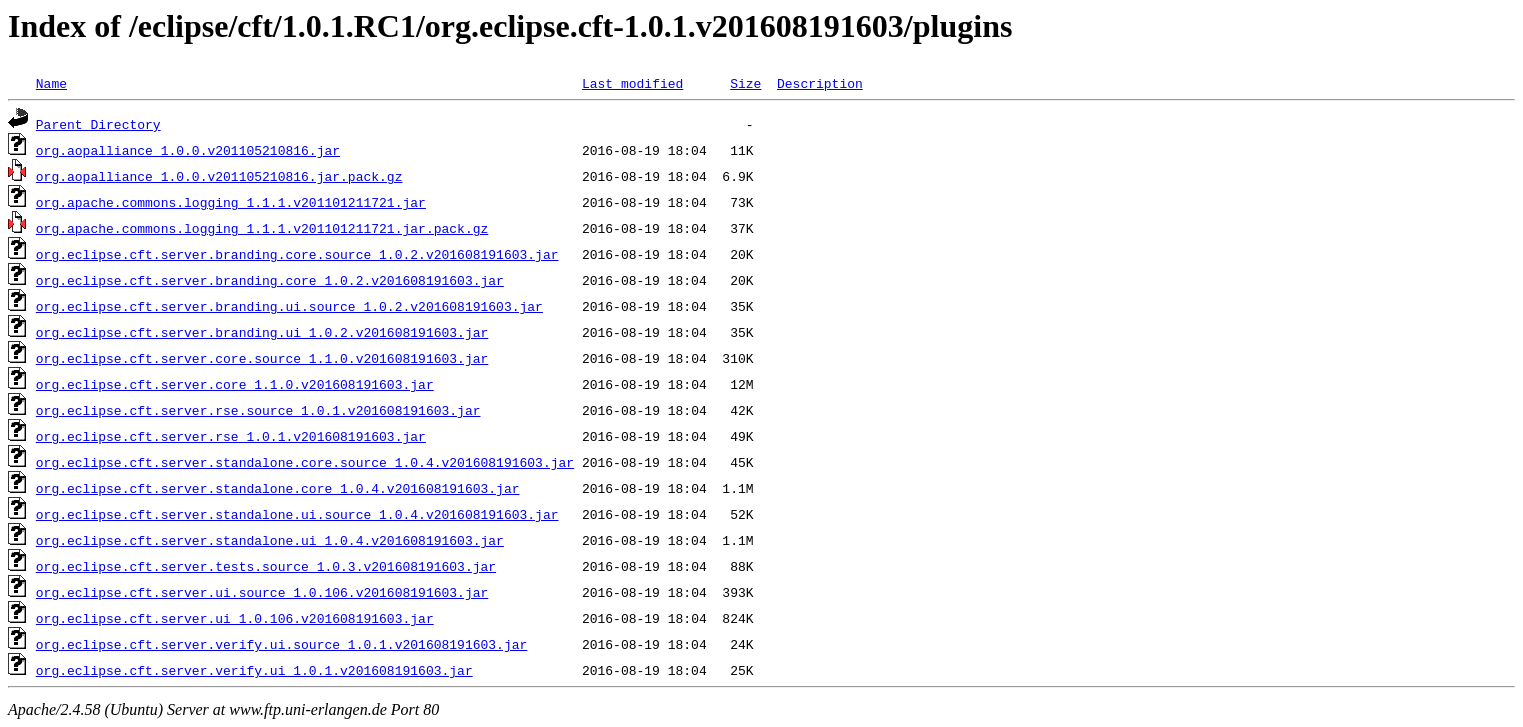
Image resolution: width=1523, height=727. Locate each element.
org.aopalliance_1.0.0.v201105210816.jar (188, 150)
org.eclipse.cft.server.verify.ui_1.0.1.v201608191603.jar (254, 670)
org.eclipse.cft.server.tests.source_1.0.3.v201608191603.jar (266, 566)
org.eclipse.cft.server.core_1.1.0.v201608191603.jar (235, 384)
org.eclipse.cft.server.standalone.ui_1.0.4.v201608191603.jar (270, 540)
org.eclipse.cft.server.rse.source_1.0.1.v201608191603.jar (258, 410)
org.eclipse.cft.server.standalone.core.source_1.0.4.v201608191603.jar (305, 462)
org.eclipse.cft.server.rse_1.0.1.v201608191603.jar (231, 436)
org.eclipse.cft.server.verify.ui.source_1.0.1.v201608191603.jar (281, 644)
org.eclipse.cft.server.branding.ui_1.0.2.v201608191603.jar (262, 332)
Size (745, 83)
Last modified (632, 83)
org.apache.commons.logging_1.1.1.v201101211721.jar (231, 202)
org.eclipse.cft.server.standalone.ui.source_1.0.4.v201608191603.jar (297, 514)
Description (820, 83)
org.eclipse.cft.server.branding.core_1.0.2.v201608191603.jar (270, 280)
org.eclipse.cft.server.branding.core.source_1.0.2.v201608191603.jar (297, 254)
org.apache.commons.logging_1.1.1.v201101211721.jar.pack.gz (262, 228)
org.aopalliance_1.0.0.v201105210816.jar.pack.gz (219, 176)
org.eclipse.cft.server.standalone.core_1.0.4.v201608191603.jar (278, 488)
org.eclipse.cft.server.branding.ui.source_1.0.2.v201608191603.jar (289, 306)
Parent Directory (98, 124)
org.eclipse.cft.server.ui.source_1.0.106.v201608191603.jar (262, 592)
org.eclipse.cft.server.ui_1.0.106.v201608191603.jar (235, 618)
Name (51, 83)
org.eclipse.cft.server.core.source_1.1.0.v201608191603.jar (262, 358)
